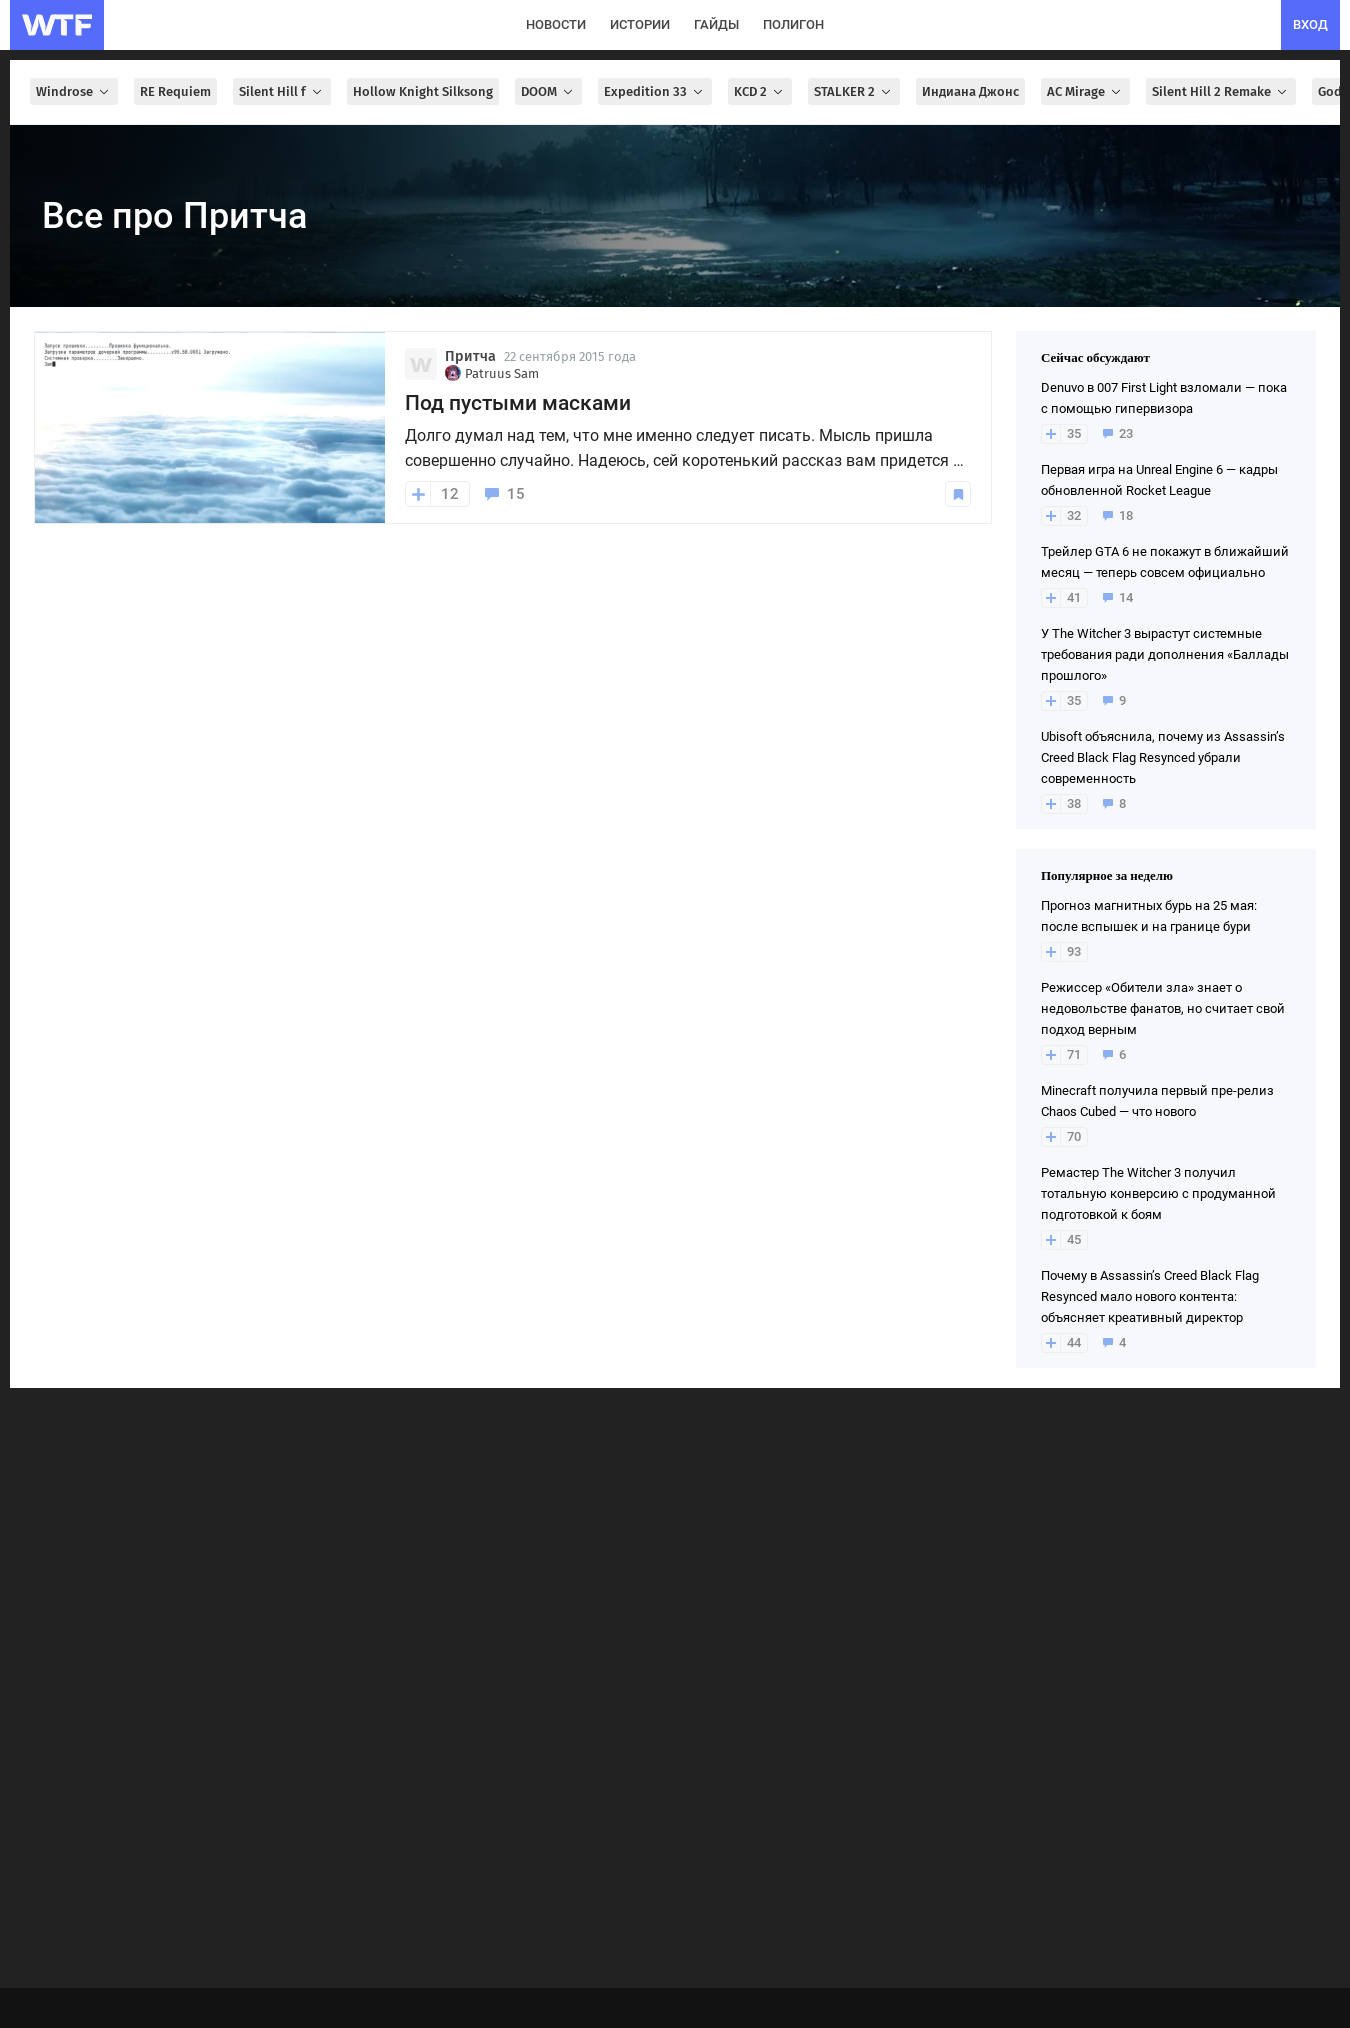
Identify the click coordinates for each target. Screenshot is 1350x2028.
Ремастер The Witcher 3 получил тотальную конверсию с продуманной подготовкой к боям (1158, 1193)
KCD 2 (760, 91)
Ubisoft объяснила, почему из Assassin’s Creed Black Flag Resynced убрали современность (1163, 757)
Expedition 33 (655, 91)
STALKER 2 (854, 91)
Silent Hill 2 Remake (1221, 91)
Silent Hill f (282, 91)
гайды (716, 24)
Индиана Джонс (970, 91)
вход (1310, 24)
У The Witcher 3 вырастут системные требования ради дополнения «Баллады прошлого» (1165, 654)
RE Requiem (175, 91)
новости (556, 24)
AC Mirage (1085, 91)
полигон (793, 24)
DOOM (548, 91)
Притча (470, 356)
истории (640, 24)
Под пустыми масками (518, 403)
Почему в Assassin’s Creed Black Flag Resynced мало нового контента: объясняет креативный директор (1150, 1296)
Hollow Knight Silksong (423, 91)
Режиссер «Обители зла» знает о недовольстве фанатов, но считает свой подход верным (1163, 1008)
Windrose (74, 91)
